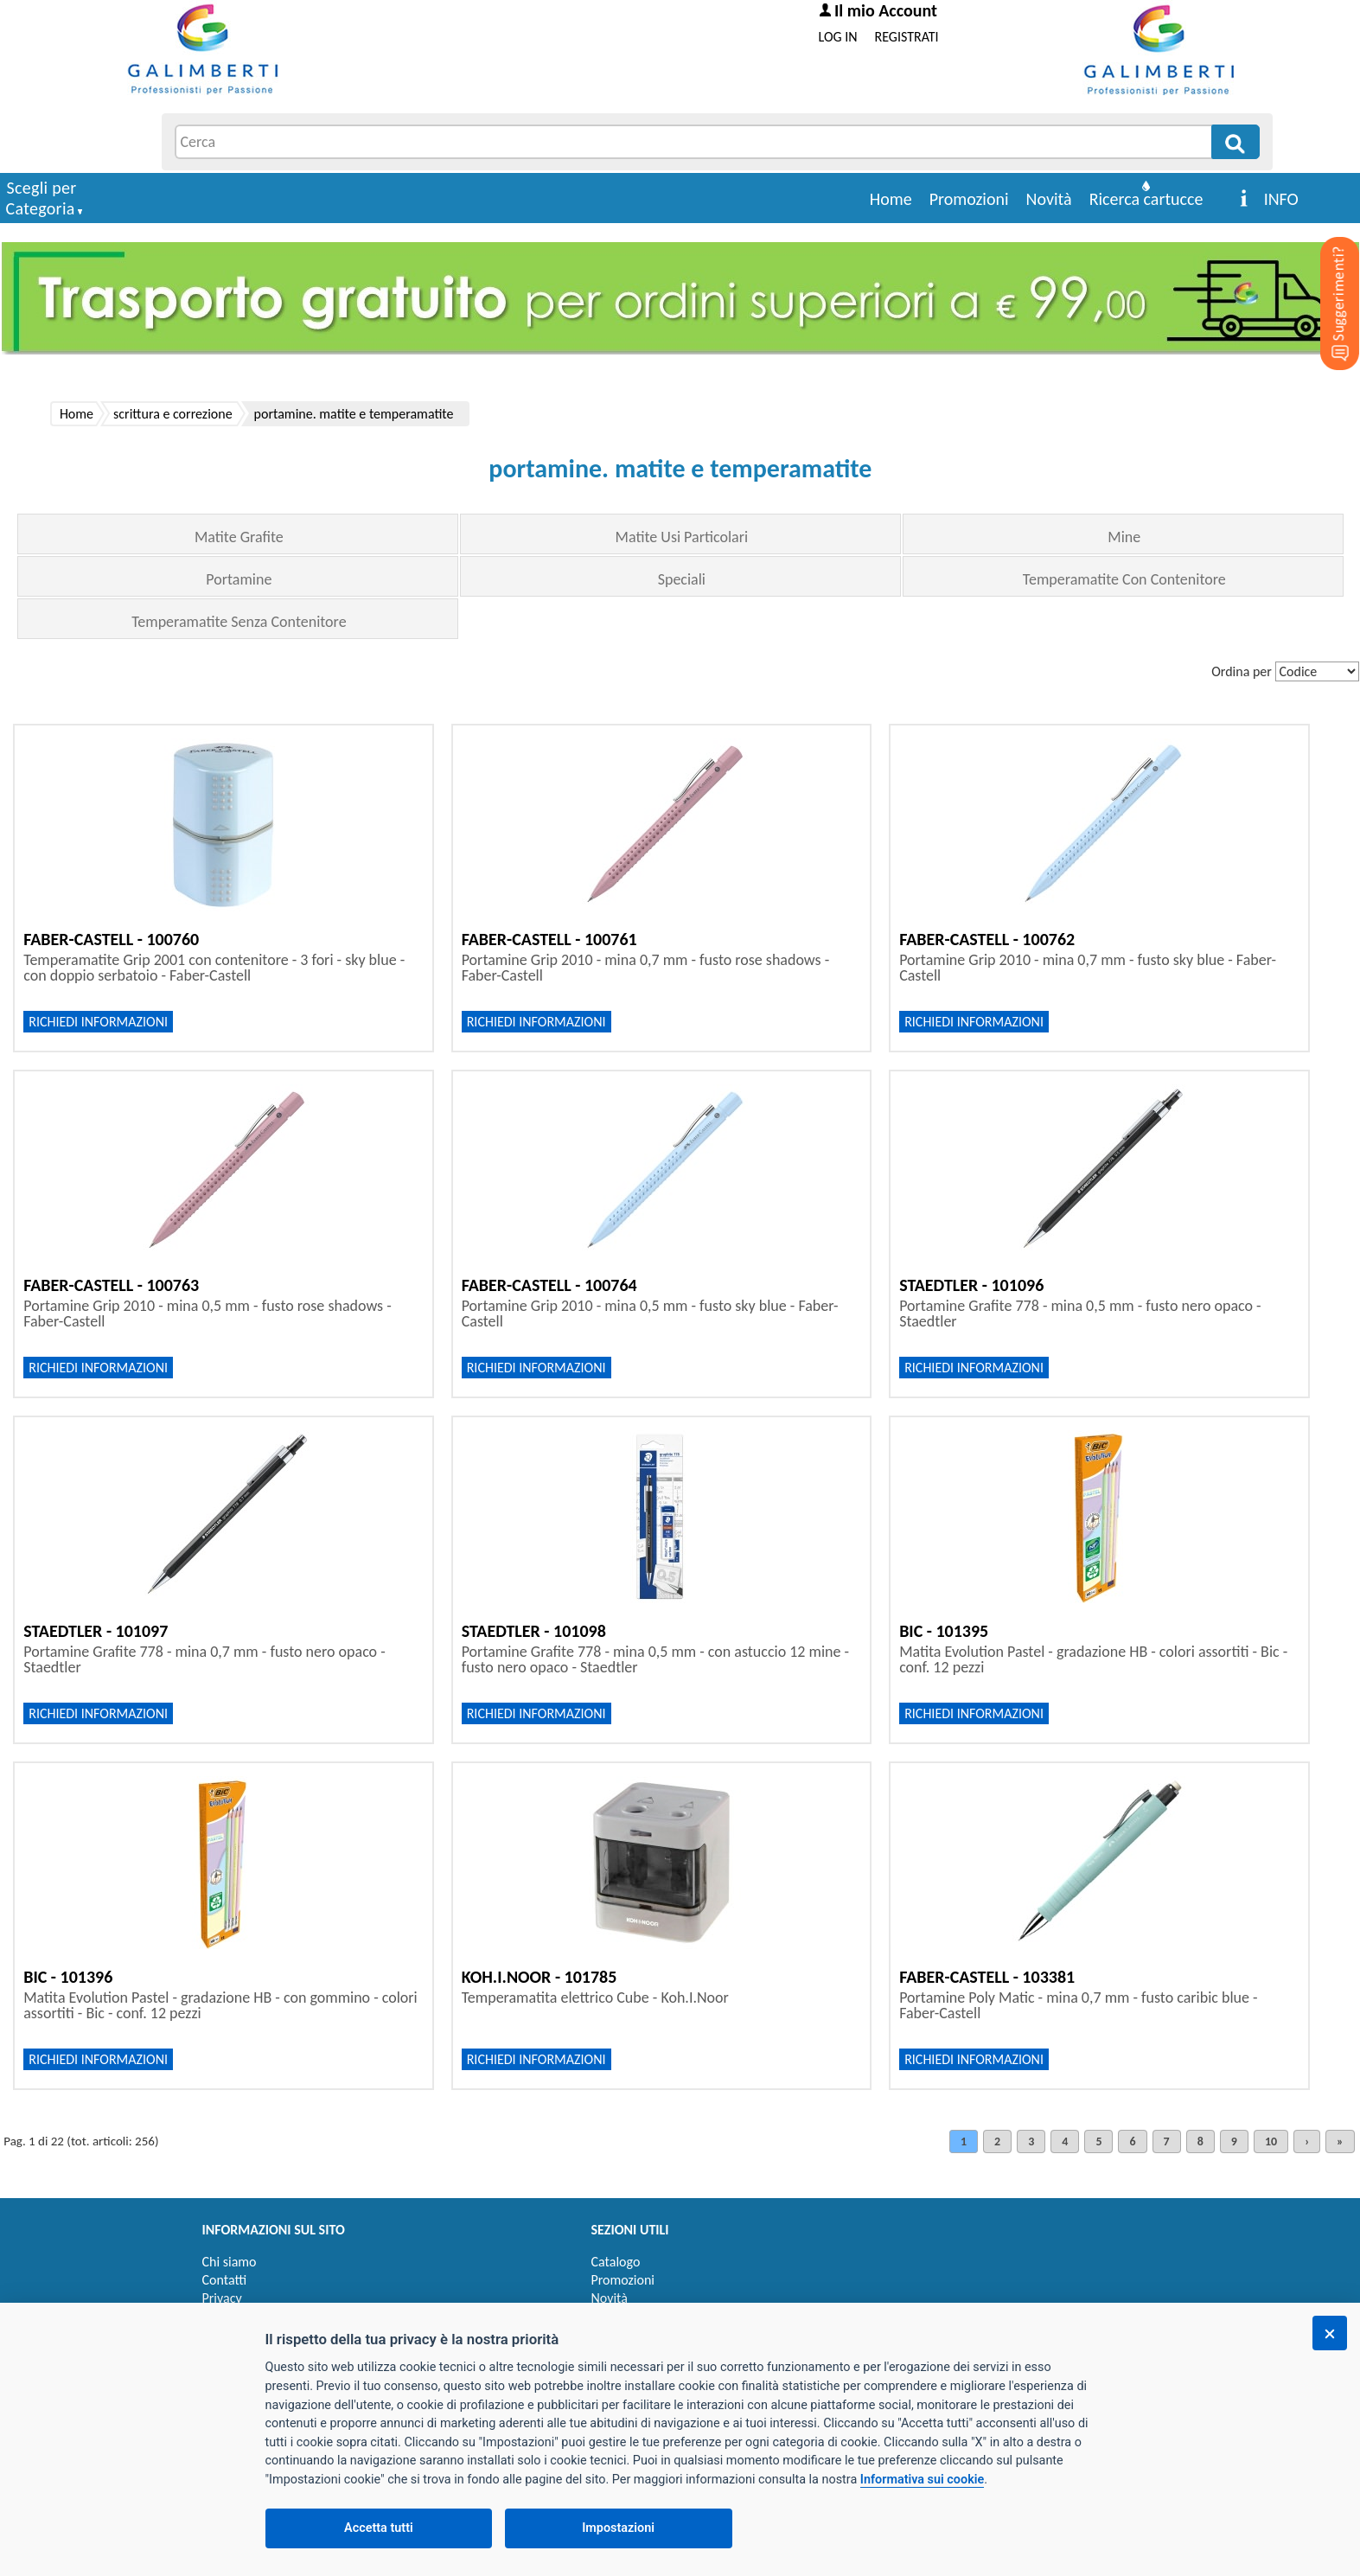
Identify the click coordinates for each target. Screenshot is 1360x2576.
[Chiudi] (1329, 2333)
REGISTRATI (907, 37)
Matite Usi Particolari (682, 537)
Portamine (238, 579)
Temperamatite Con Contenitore (1124, 579)
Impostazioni (618, 2528)
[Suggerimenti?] (1325, 277)
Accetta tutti (378, 2528)
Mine (1124, 537)
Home (891, 199)
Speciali (682, 579)
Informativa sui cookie (922, 2479)
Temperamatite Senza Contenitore (238, 621)
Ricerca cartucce (1146, 199)
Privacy (222, 2298)
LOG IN (838, 37)
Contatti (224, 2280)
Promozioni (969, 199)
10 (1271, 2141)
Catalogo (616, 2261)
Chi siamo (229, 2261)
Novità (1049, 199)
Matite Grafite (239, 537)
